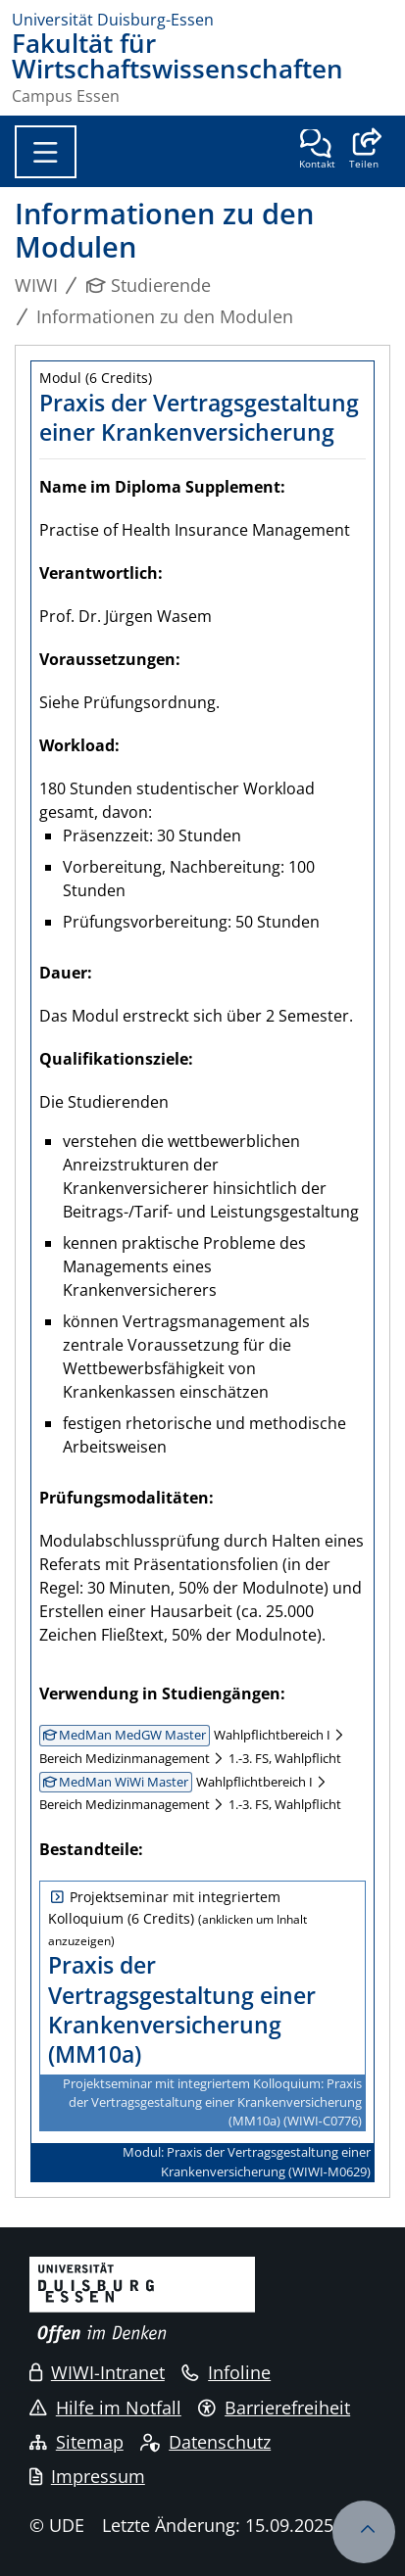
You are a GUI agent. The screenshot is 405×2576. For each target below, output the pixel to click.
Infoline (226, 2372)
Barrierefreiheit (274, 2407)
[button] (363, 150)
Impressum (87, 2476)
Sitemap (76, 2442)
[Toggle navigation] (45, 151)
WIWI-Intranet (97, 2372)
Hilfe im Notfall (105, 2407)
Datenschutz (205, 2442)
